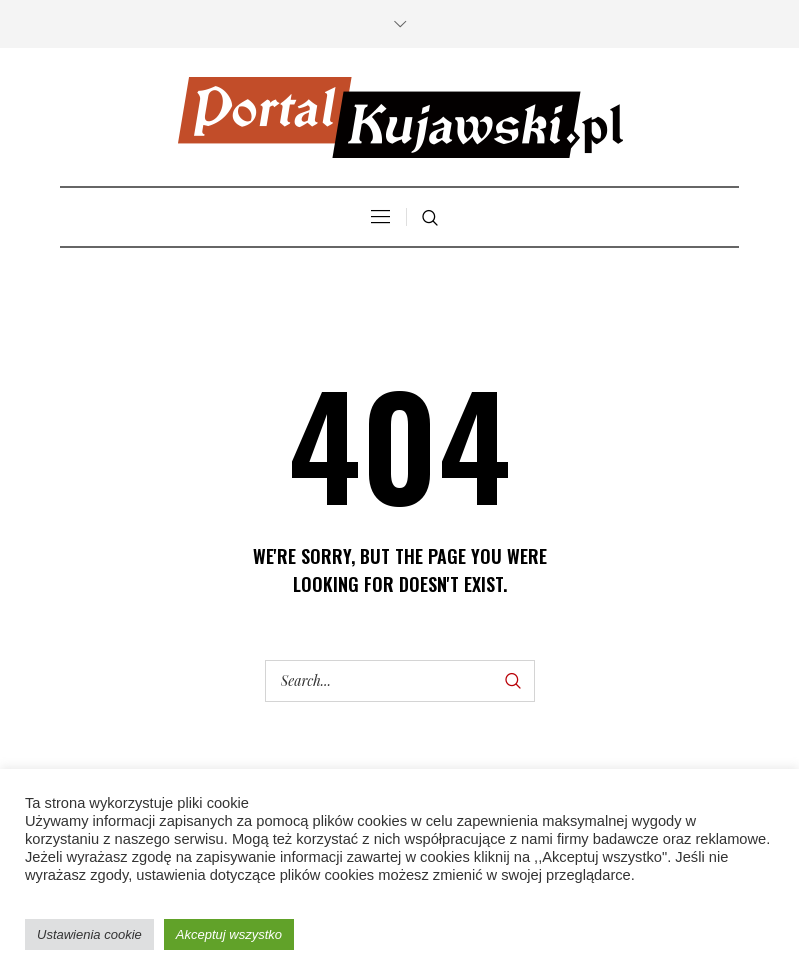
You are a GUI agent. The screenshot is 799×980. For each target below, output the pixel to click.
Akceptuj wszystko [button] (229, 934)
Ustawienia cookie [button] (89, 934)
